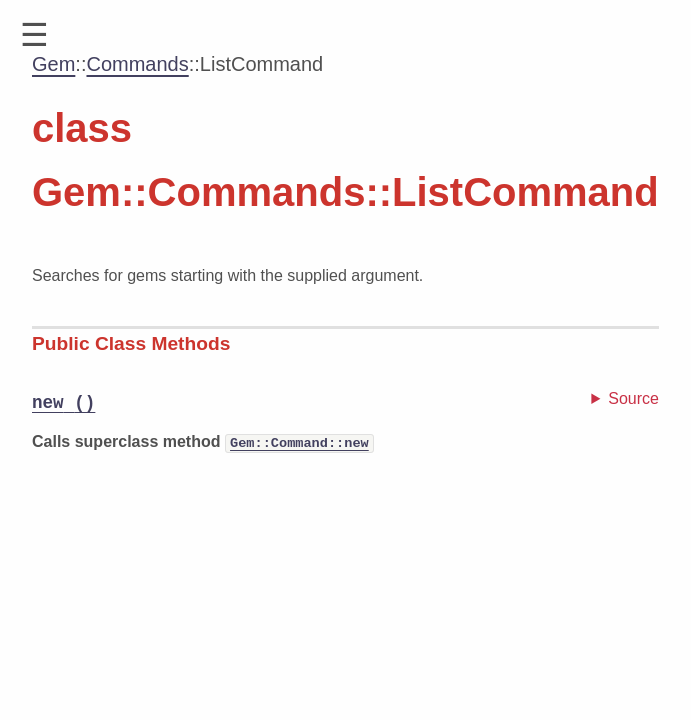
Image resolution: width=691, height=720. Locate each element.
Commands (137, 64)
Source (633, 398)
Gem (53, 64)
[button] (34, 35)
